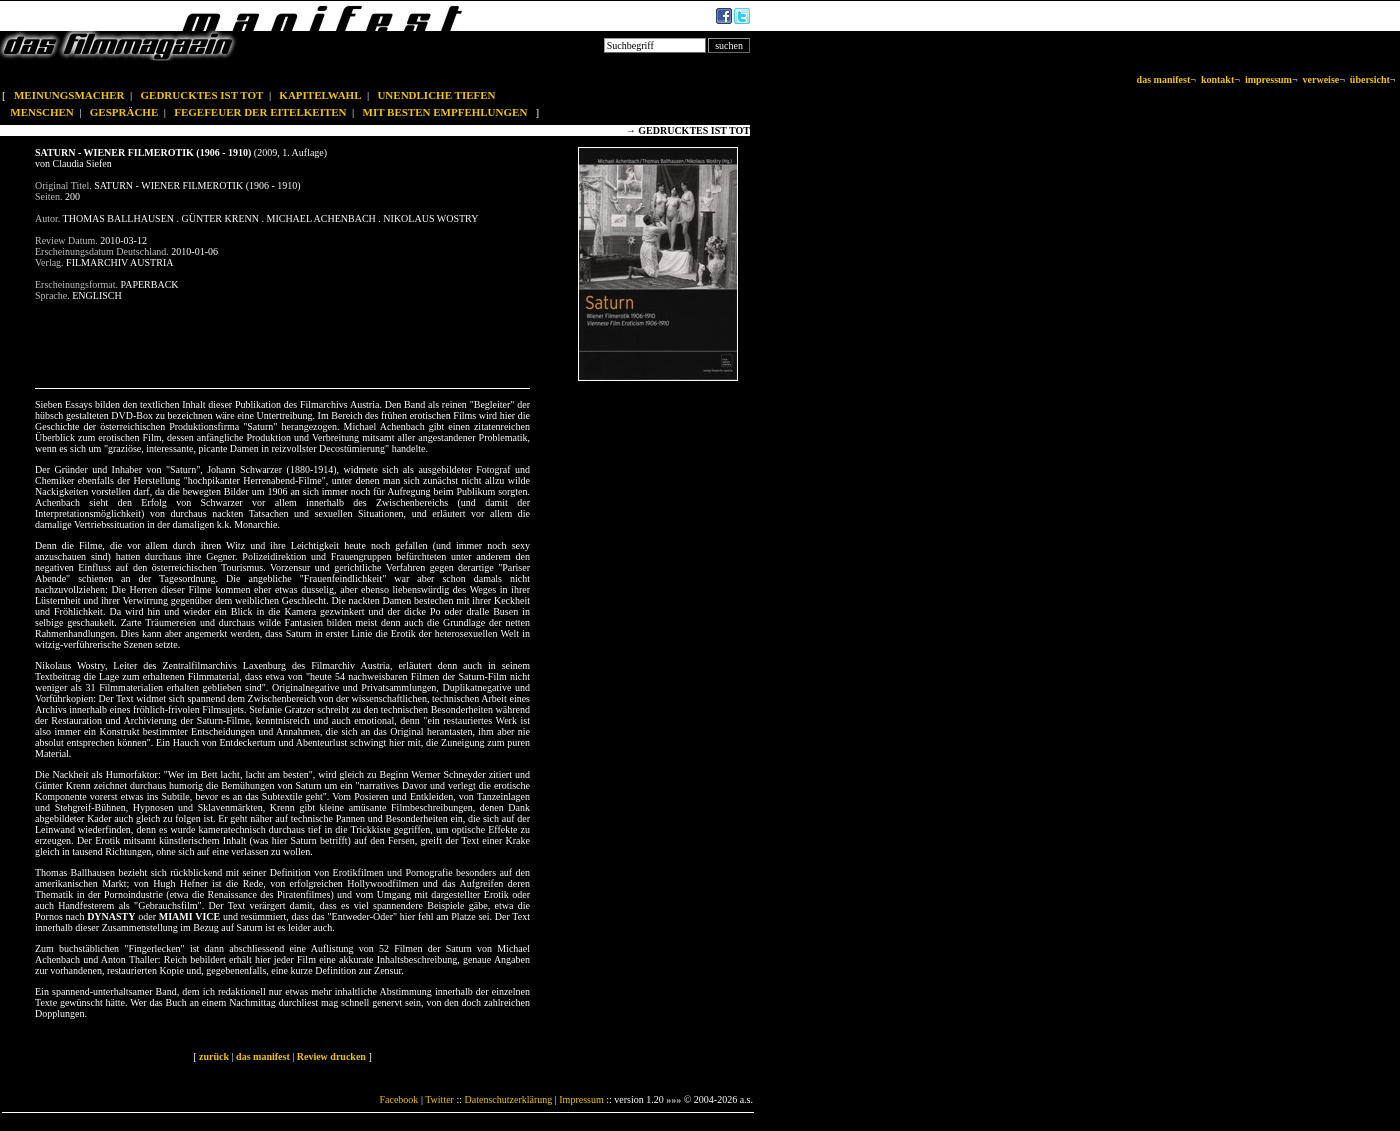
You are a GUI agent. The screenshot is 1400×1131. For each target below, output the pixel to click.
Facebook (398, 1099)
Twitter (439, 1099)
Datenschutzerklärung (509, 1099)
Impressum (581, 1099)
